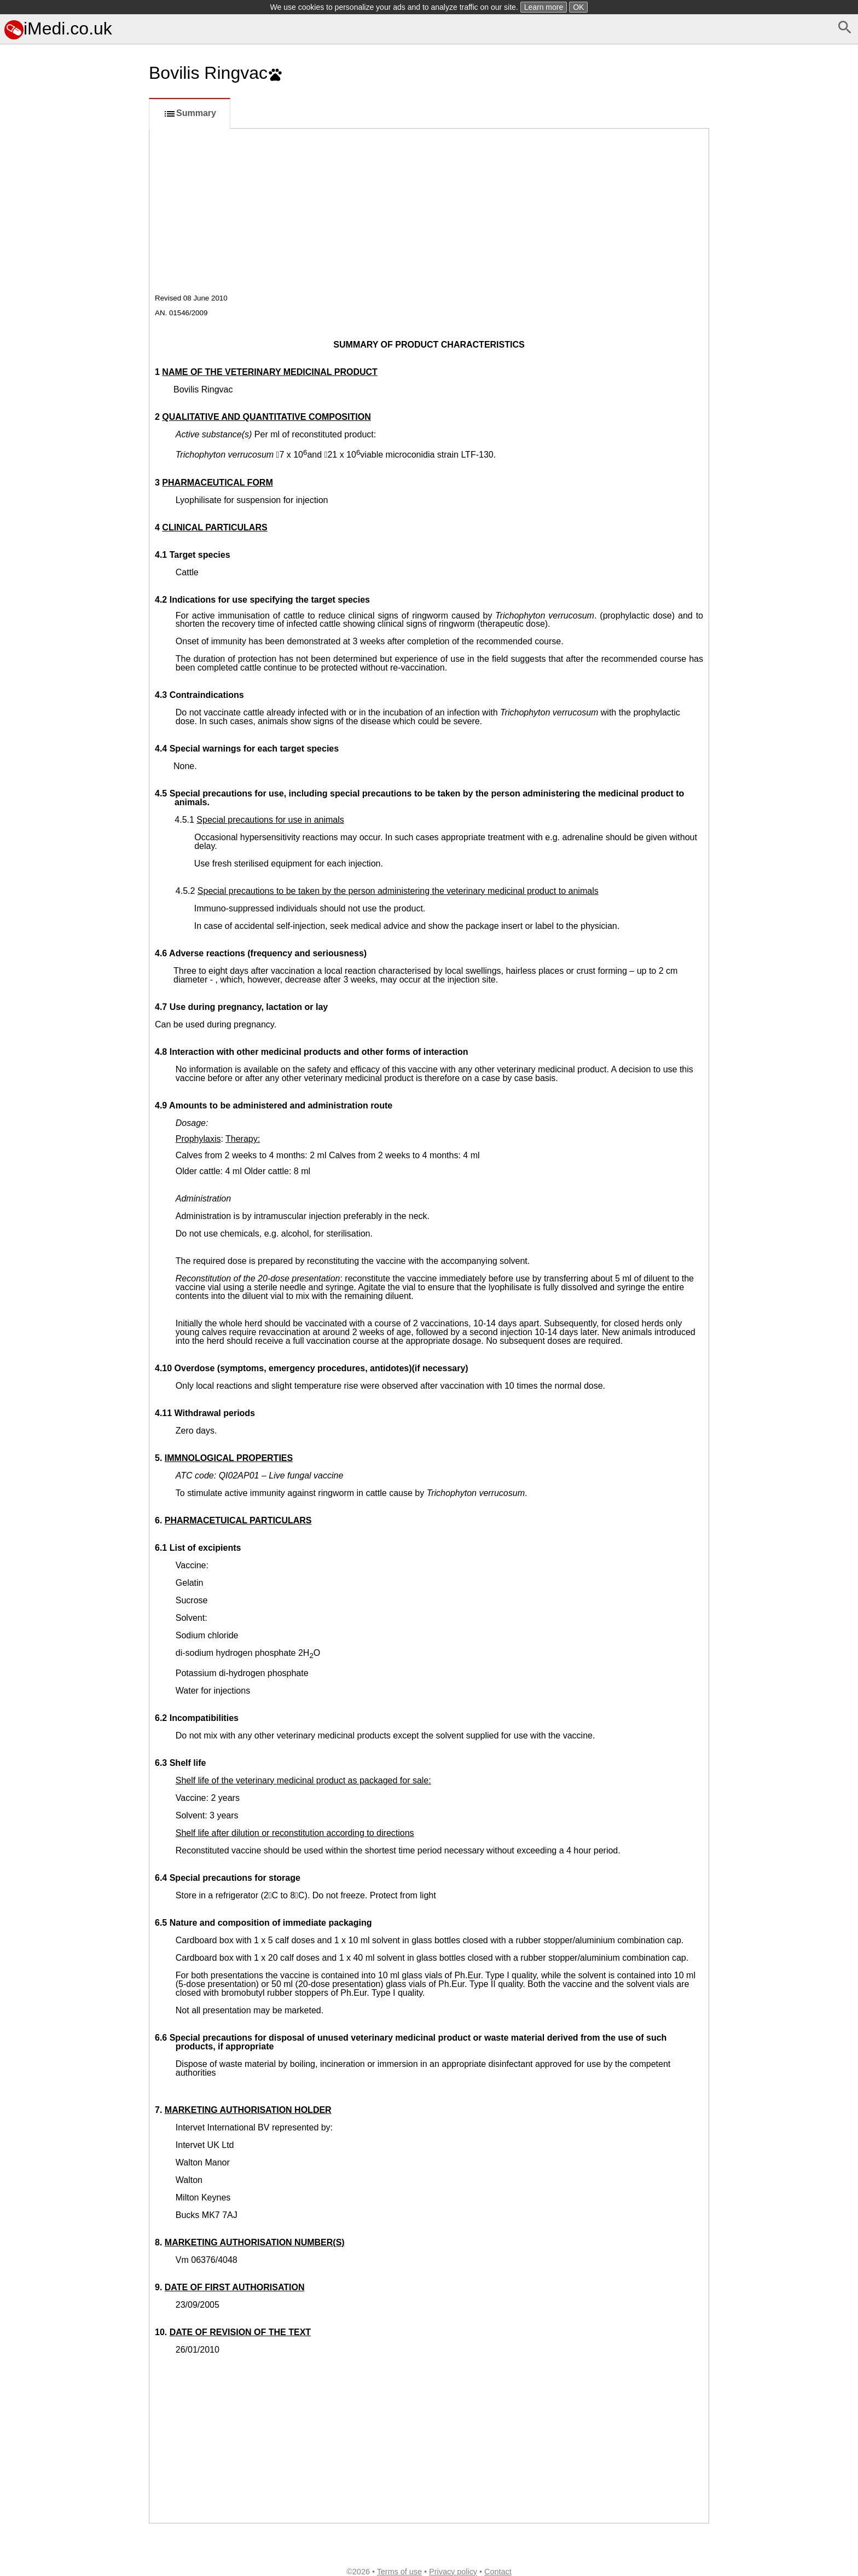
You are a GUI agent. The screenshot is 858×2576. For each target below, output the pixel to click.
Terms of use (399, 2571)
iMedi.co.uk (58, 28)
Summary (189, 113)
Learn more (544, 7)
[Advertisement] (72, 552)
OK (578, 7)
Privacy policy (453, 2571)
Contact (498, 2571)
